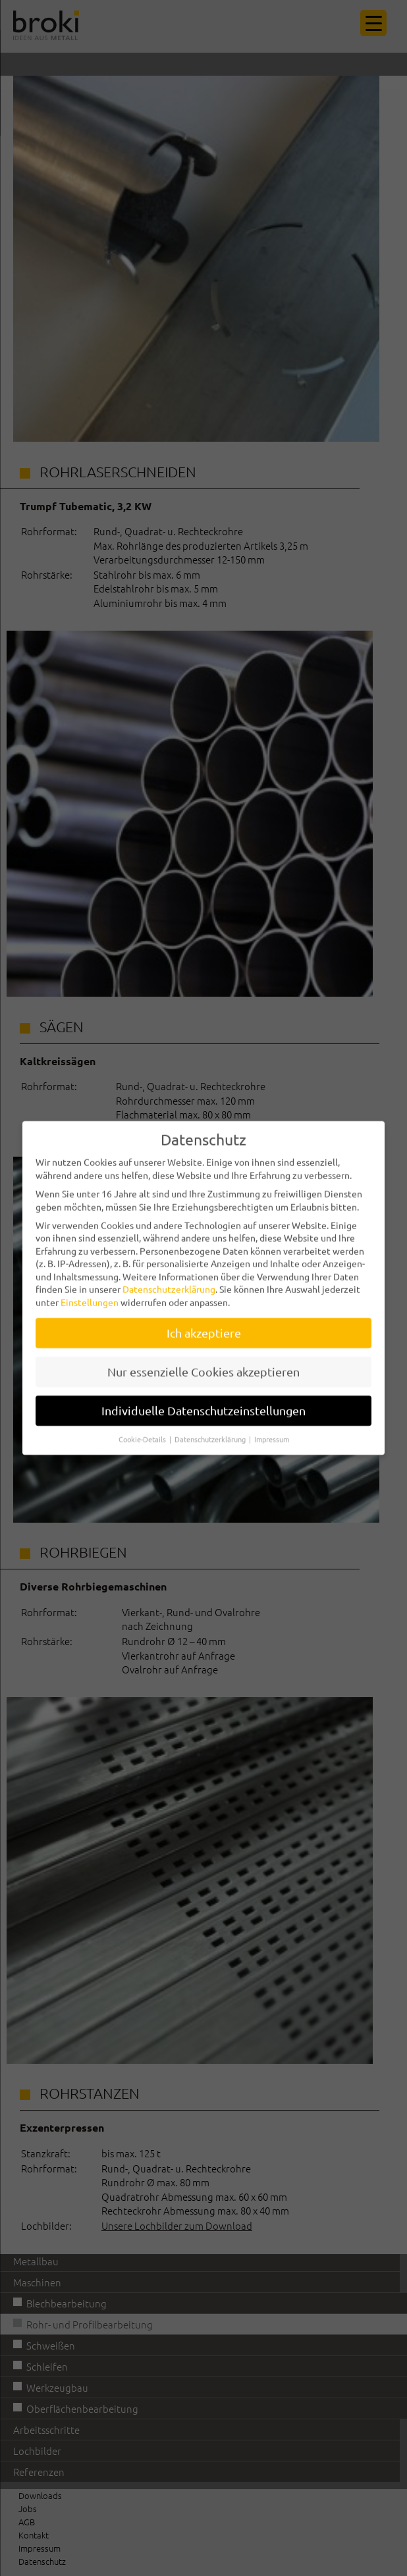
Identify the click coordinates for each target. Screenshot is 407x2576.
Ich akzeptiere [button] (204, 1321)
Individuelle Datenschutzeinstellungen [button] (203, 1399)
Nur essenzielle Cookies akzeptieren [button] (203, 1360)
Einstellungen (90, 1291)
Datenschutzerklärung (168, 1278)
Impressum (271, 1427)
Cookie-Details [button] (143, 1427)
